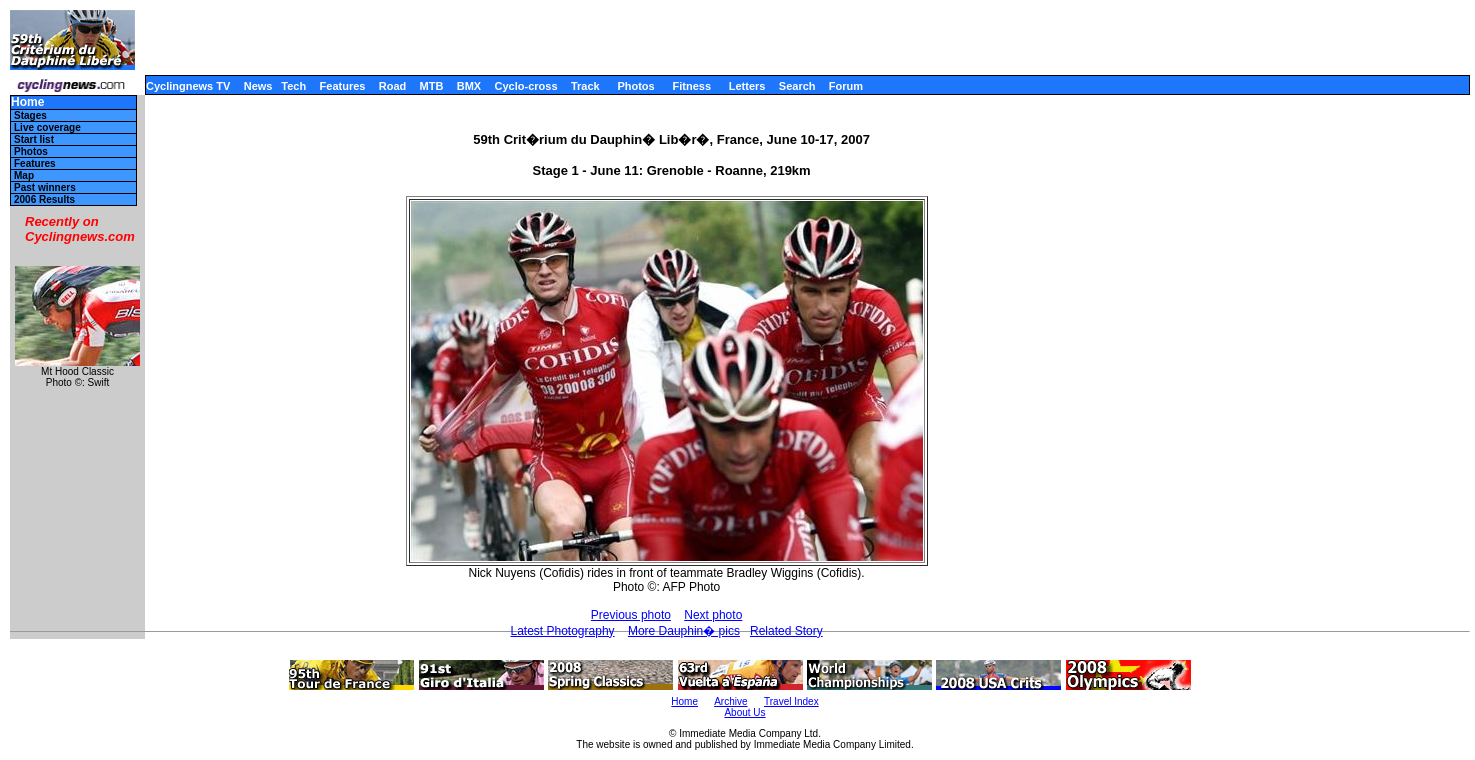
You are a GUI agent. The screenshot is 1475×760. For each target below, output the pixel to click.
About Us (744, 712)
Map (24, 175)
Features (343, 86)
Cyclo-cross (526, 86)
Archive (730, 701)
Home (27, 102)
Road (393, 86)
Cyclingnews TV (188, 86)
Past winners (45, 187)
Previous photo (631, 615)
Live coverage (47, 127)
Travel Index (791, 701)
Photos (635, 86)
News (258, 86)
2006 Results (44, 199)
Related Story (786, 631)
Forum (846, 86)
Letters (747, 86)
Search (797, 86)
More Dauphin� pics (684, 631)
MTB (432, 86)
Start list (34, 139)
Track (585, 86)
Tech (293, 86)
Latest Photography (562, 631)
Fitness (691, 86)
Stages (30, 115)
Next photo (713, 615)
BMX (469, 86)
